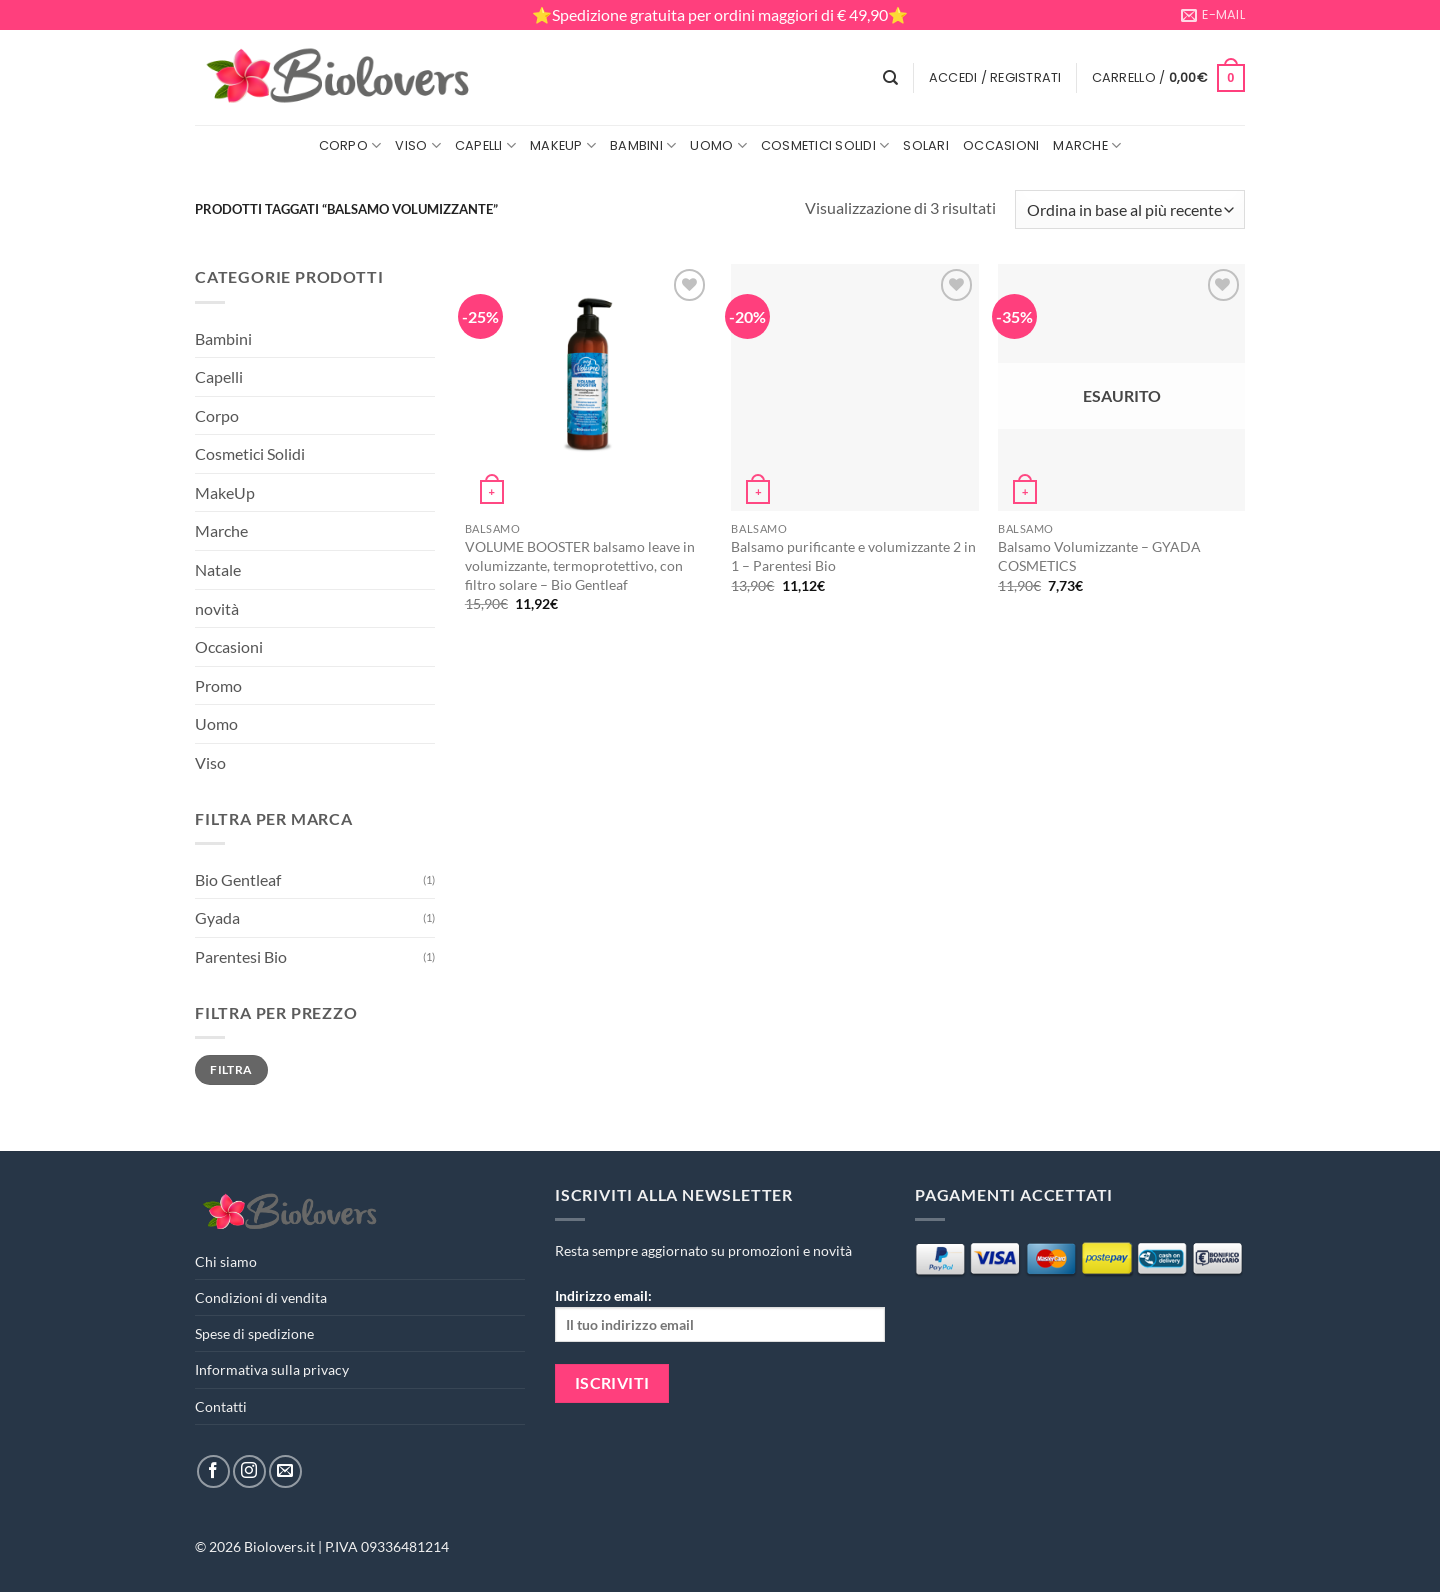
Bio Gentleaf (238, 879)
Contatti (221, 1406)
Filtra (231, 1069)
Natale (218, 569)
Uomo (718, 145)
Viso (417, 145)
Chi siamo (226, 1261)
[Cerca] (890, 78)
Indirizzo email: (720, 1314)
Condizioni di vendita (261, 1297)
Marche (1087, 145)
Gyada (217, 917)
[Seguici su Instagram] (249, 1471)
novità (217, 608)
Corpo (350, 145)
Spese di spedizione (254, 1333)
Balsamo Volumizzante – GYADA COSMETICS (1099, 556)
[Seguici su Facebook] (213, 1471)
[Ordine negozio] (1130, 209)
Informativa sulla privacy (272, 1369)
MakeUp (563, 145)
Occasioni (1001, 145)
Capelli (485, 145)
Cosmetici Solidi (825, 145)
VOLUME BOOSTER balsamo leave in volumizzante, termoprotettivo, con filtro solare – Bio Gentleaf (580, 565)
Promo (218, 685)
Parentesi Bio (241, 956)
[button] (995, 78)
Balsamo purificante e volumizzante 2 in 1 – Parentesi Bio (853, 556)
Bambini (643, 145)
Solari (926, 145)
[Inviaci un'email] (285, 1471)
